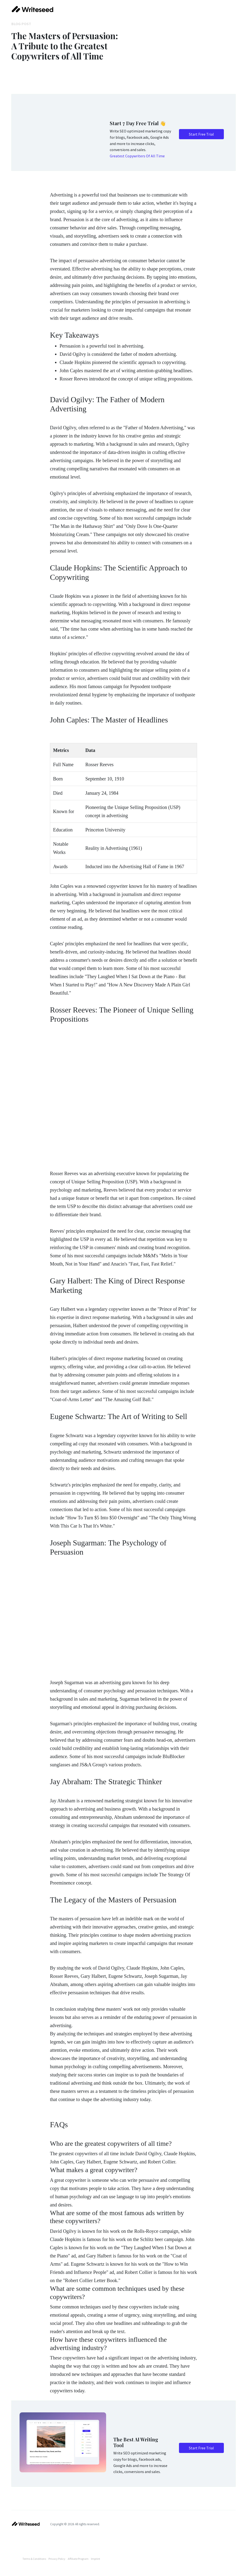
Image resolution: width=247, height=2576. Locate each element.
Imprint (95, 2559)
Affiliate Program (78, 2559)
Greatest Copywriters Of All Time (137, 155)
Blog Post (21, 23)
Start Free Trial (201, 134)
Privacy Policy (56, 2559)
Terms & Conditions (34, 2559)
